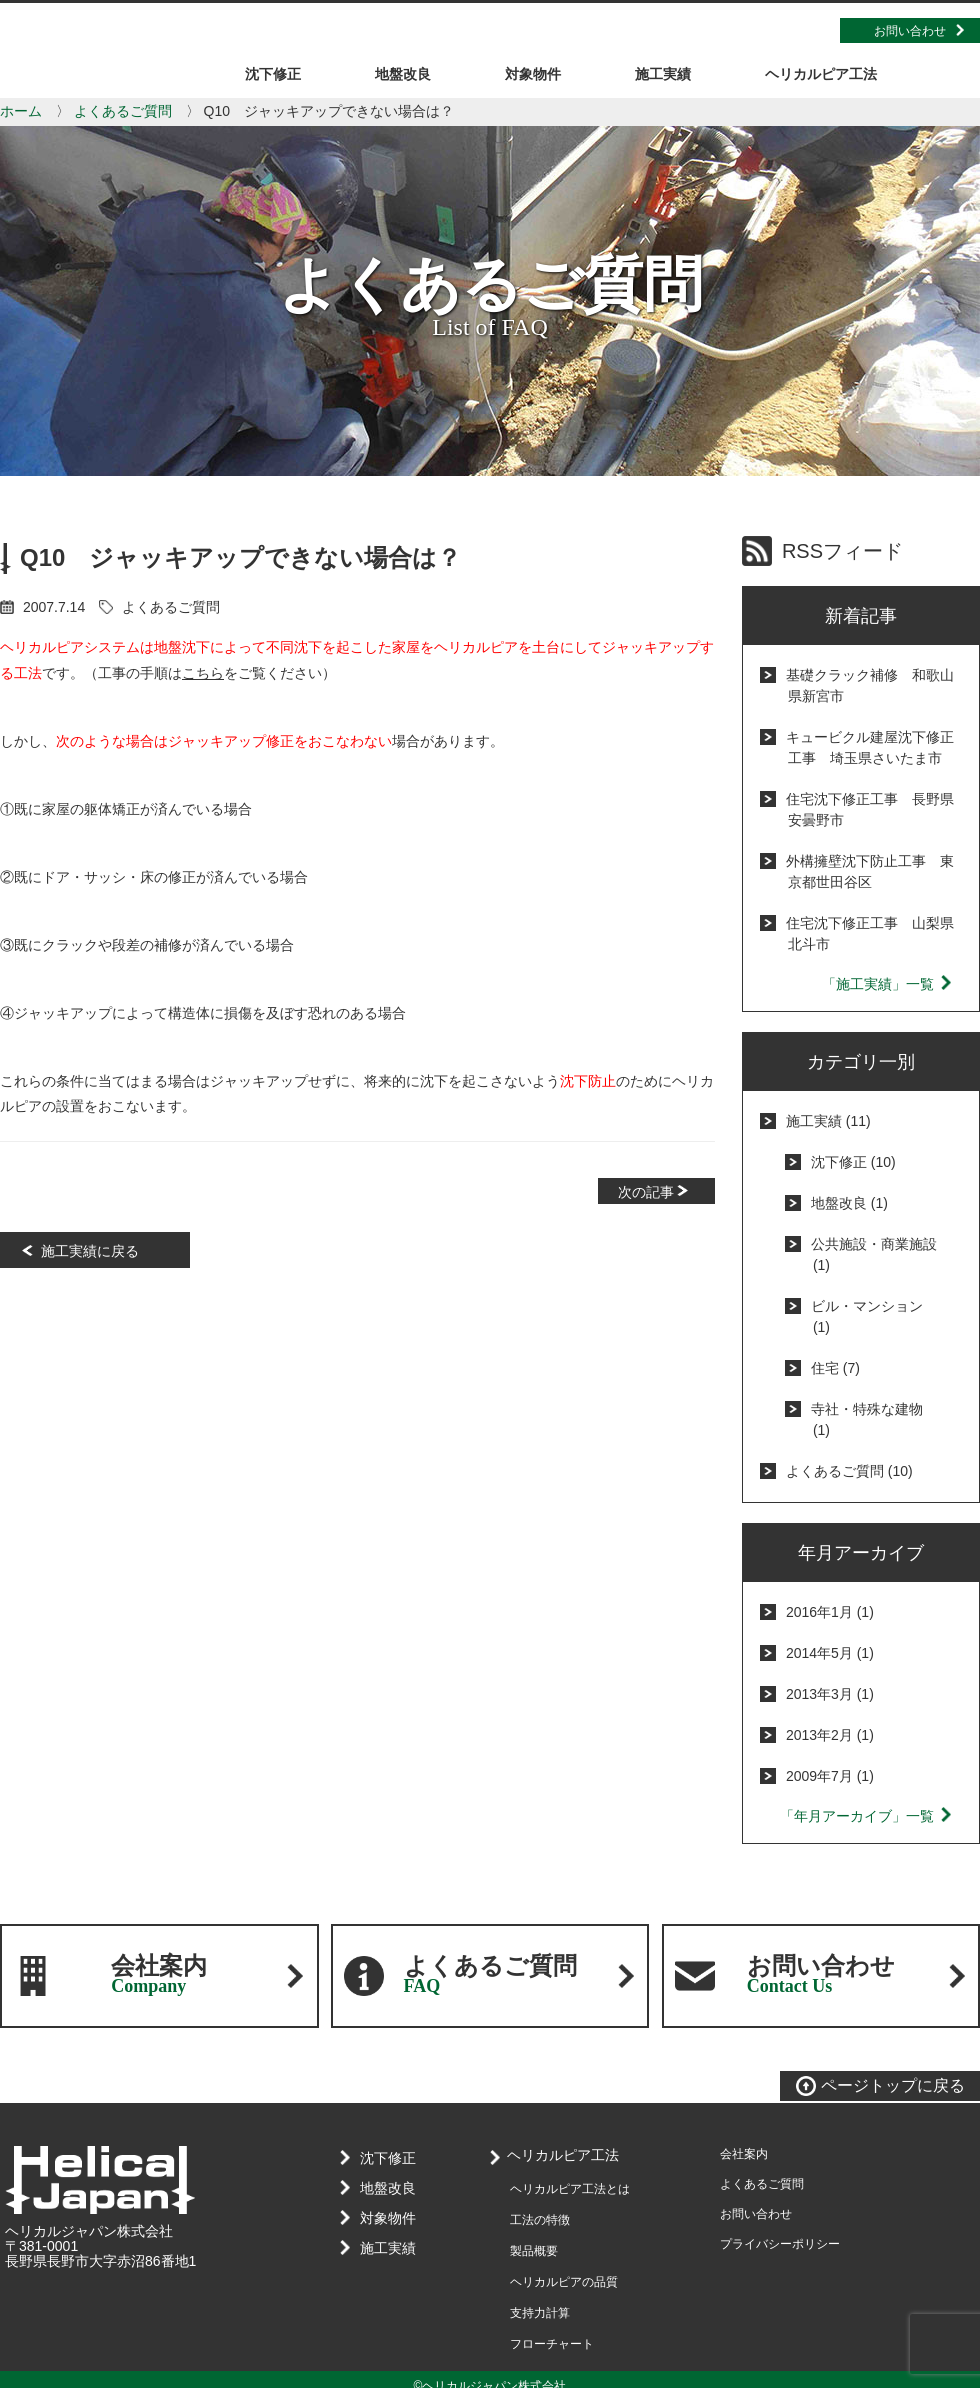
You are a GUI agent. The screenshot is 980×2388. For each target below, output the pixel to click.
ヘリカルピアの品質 (564, 2282)
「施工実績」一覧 (888, 984)
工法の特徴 (540, 2220)
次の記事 (646, 1192)
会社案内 (159, 1974)
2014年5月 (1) (830, 1653)
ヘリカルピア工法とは (570, 2189)
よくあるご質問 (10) (849, 1471)
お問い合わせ (910, 31)
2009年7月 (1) (830, 1776)
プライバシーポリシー (780, 2244)
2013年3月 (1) (830, 1694)
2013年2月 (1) (830, 1735)
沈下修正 (383, 2158)
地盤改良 (383, 2188)
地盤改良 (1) (849, 1203)
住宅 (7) (835, 1368)
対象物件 (383, 2218)
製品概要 (534, 2251)
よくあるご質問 (123, 111)
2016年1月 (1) (830, 1612)
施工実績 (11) (828, 1121)
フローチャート (552, 2344)
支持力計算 (540, 2313)
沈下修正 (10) (853, 1162)
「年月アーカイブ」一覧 (867, 1816)
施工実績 (383, 2248)
